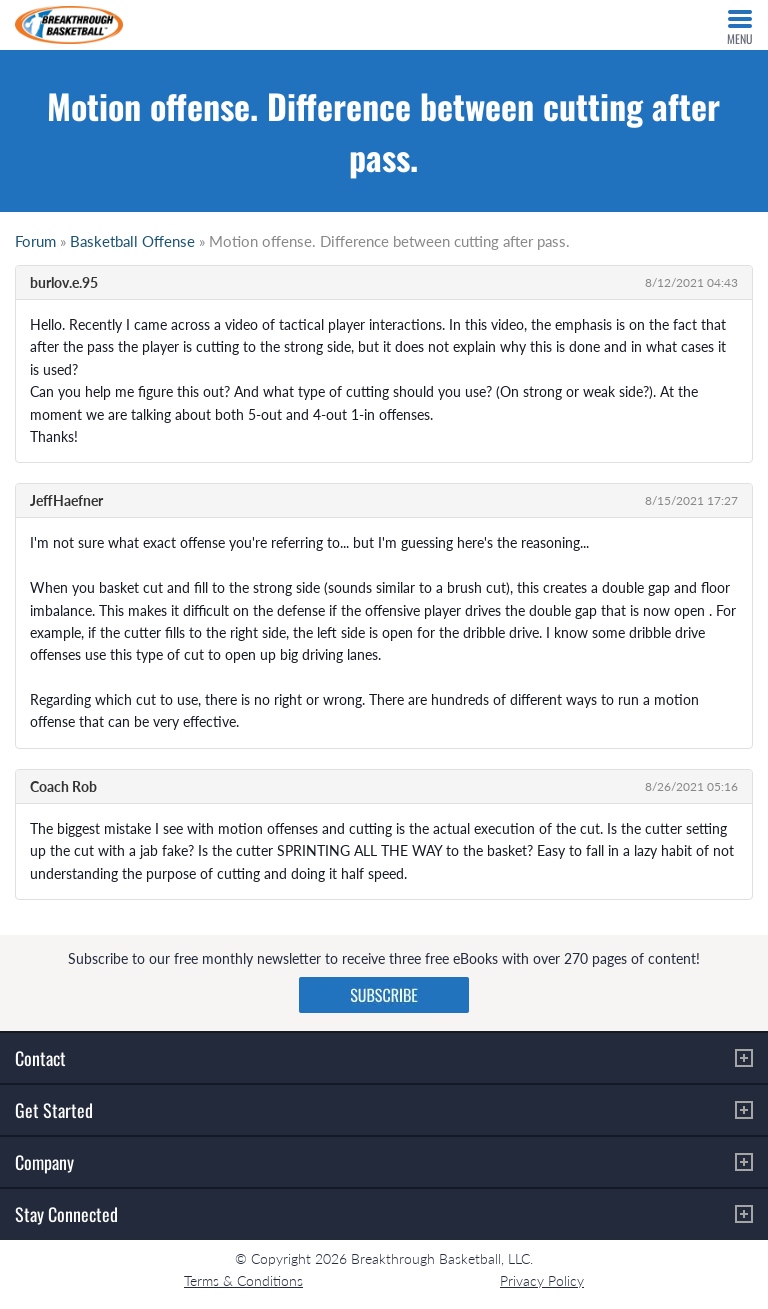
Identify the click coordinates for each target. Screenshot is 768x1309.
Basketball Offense (132, 241)
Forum (35, 241)
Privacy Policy (542, 1280)
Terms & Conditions (243, 1280)
